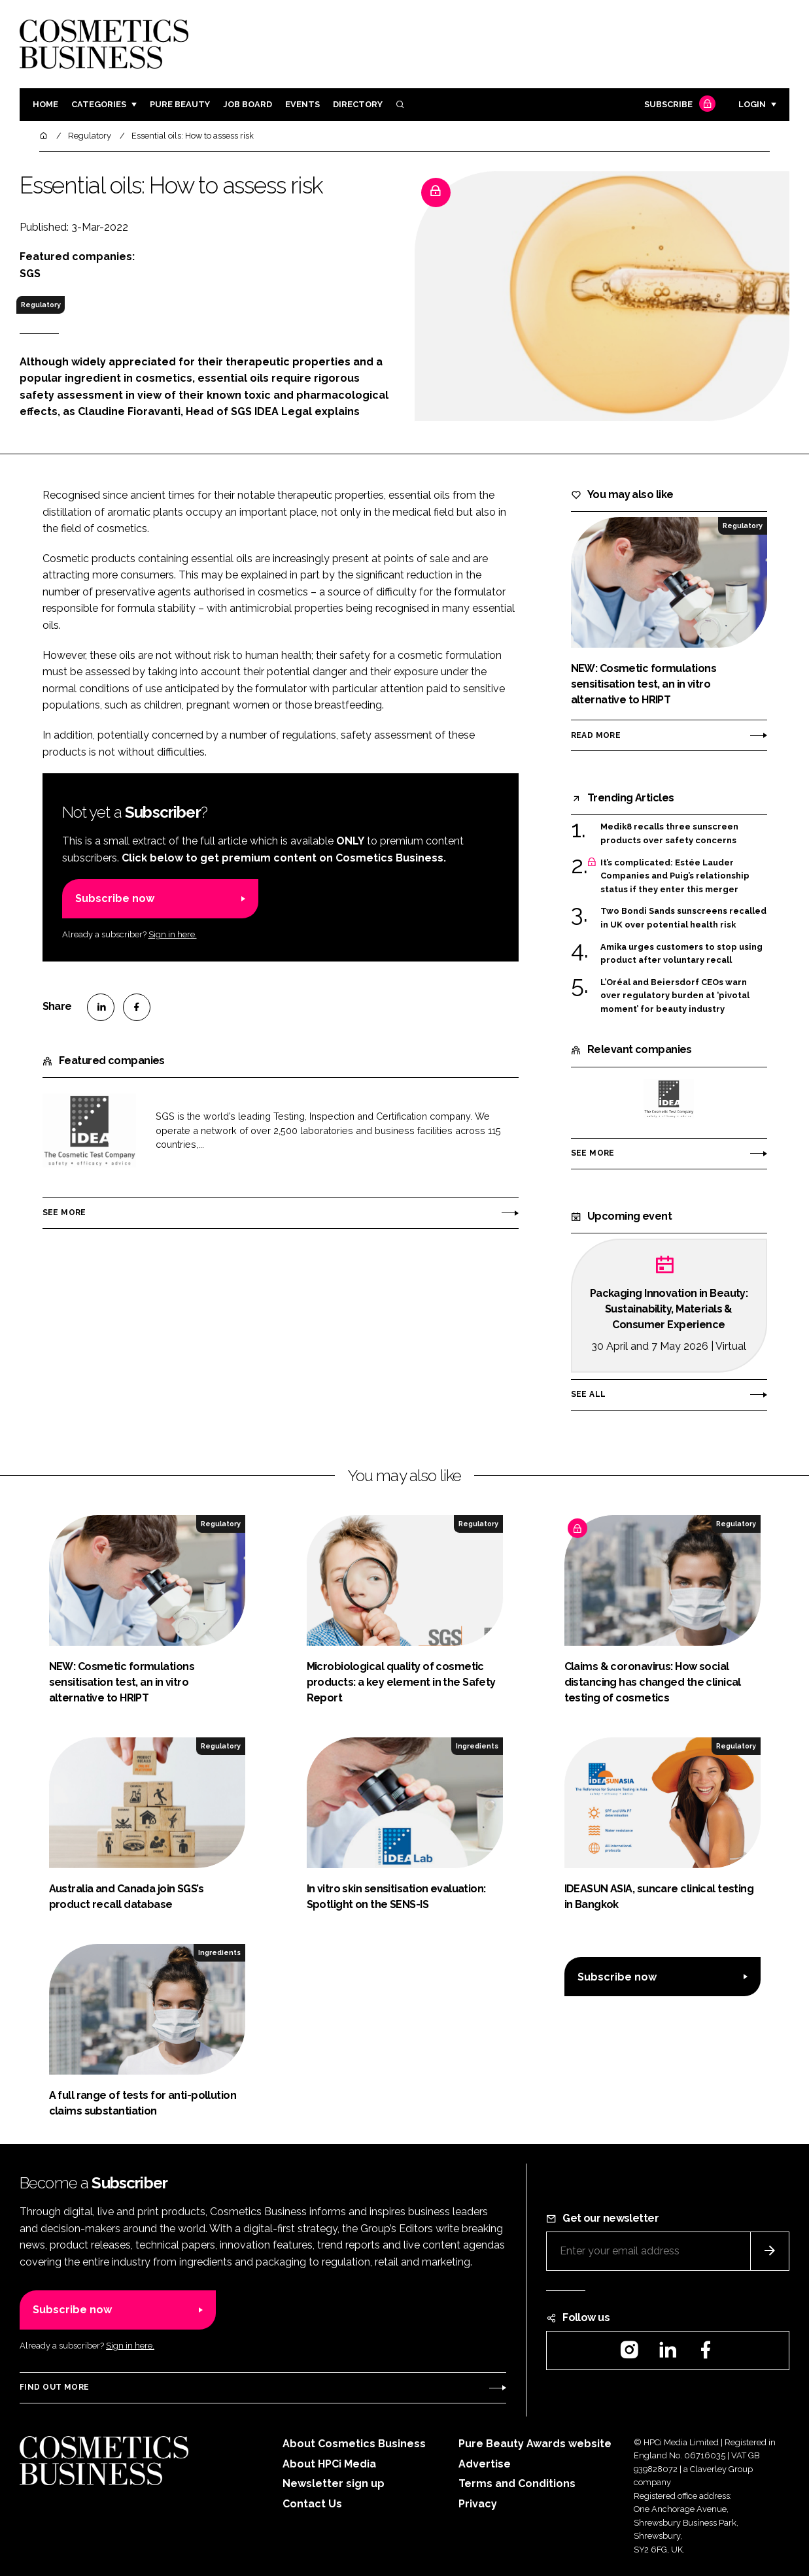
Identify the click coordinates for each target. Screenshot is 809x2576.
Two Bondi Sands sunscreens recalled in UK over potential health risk (683, 918)
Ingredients (477, 1746)
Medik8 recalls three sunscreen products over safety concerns (669, 833)
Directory (358, 104)
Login (752, 104)
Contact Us (312, 2504)
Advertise (484, 2464)
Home (45, 104)
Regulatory (41, 305)
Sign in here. (172, 934)
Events (302, 104)
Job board (247, 104)
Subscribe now (114, 898)
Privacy (477, 2504)
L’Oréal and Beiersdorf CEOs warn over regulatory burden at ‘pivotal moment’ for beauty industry (674, 996)
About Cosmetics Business (354, 2443)
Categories (98, 104)
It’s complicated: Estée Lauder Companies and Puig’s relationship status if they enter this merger (674, 876)
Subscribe (678, 105)
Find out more (54, 2387)
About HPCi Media (329, 2464)
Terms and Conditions (517, 2483)
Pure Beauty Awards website (534, 2443)
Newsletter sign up (334, 2483)
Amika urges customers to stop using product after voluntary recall (681, 954)
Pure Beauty (180, 104)
